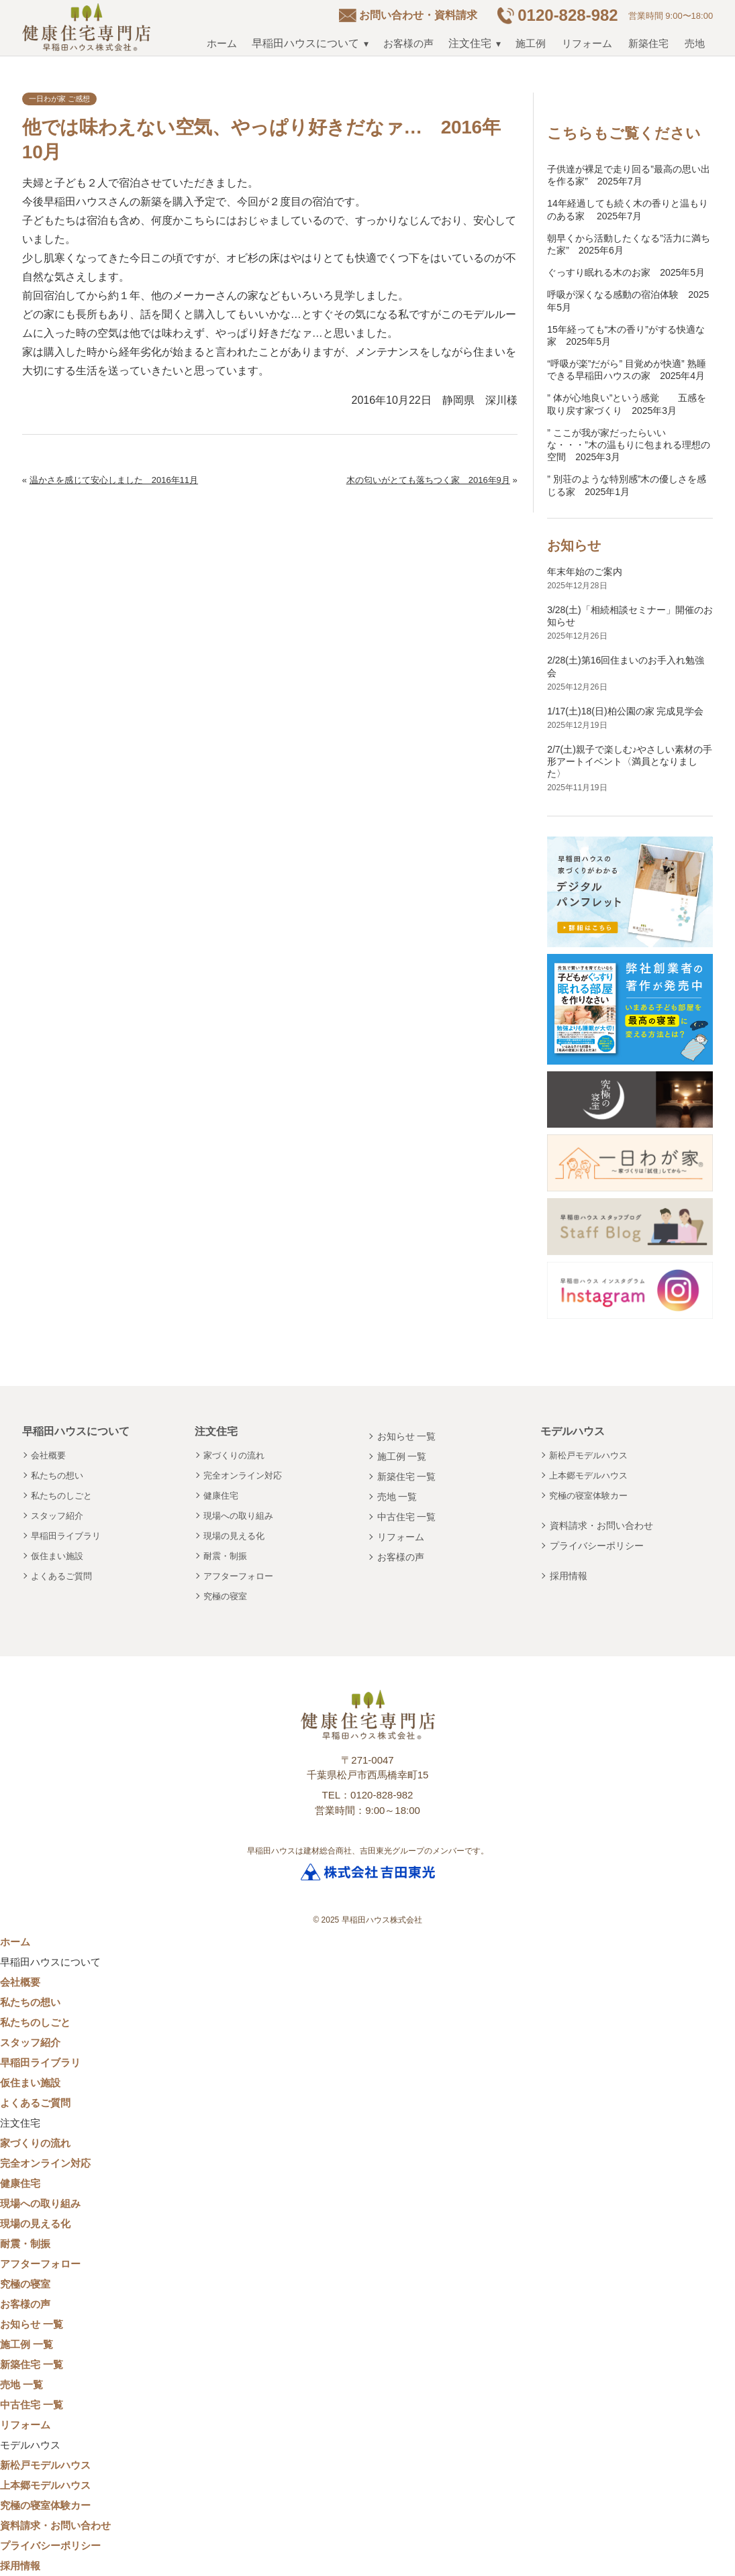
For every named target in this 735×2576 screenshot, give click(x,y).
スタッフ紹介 (57, 1516)
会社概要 (48, 1455)
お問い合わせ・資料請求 (418, 15)
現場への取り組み (238, 1516)
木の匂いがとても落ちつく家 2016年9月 (428, 480)
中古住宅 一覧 (406, 1516)
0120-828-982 (568, 15)
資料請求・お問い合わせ (601, 1525)
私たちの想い (57, 1475)
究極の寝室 (225, 1596)
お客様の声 (408, 43)
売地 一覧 (397, 1496)
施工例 (531, 43)
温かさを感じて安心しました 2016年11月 (114, 480)
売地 (695, 43)
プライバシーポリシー (597, 1545)
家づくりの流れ (233, 1455)
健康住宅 (220, 1496)
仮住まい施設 (57, 1556)
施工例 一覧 (402, 1456)
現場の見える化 (233, 1536)
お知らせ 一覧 (406, 1436)
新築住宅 (648, 43)
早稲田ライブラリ (66, 1536)
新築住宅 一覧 (406, 1476)
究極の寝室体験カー (588, 1496)
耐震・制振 (225, 1556)
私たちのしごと (61, 1496)
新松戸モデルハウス (588, 1455)
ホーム (222, 43)
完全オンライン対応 (242, 1475)
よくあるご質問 (61, 1576)
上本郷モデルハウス (588, 1475)
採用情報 (568, 1575)
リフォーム (587, 43)
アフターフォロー (238, 1576)
